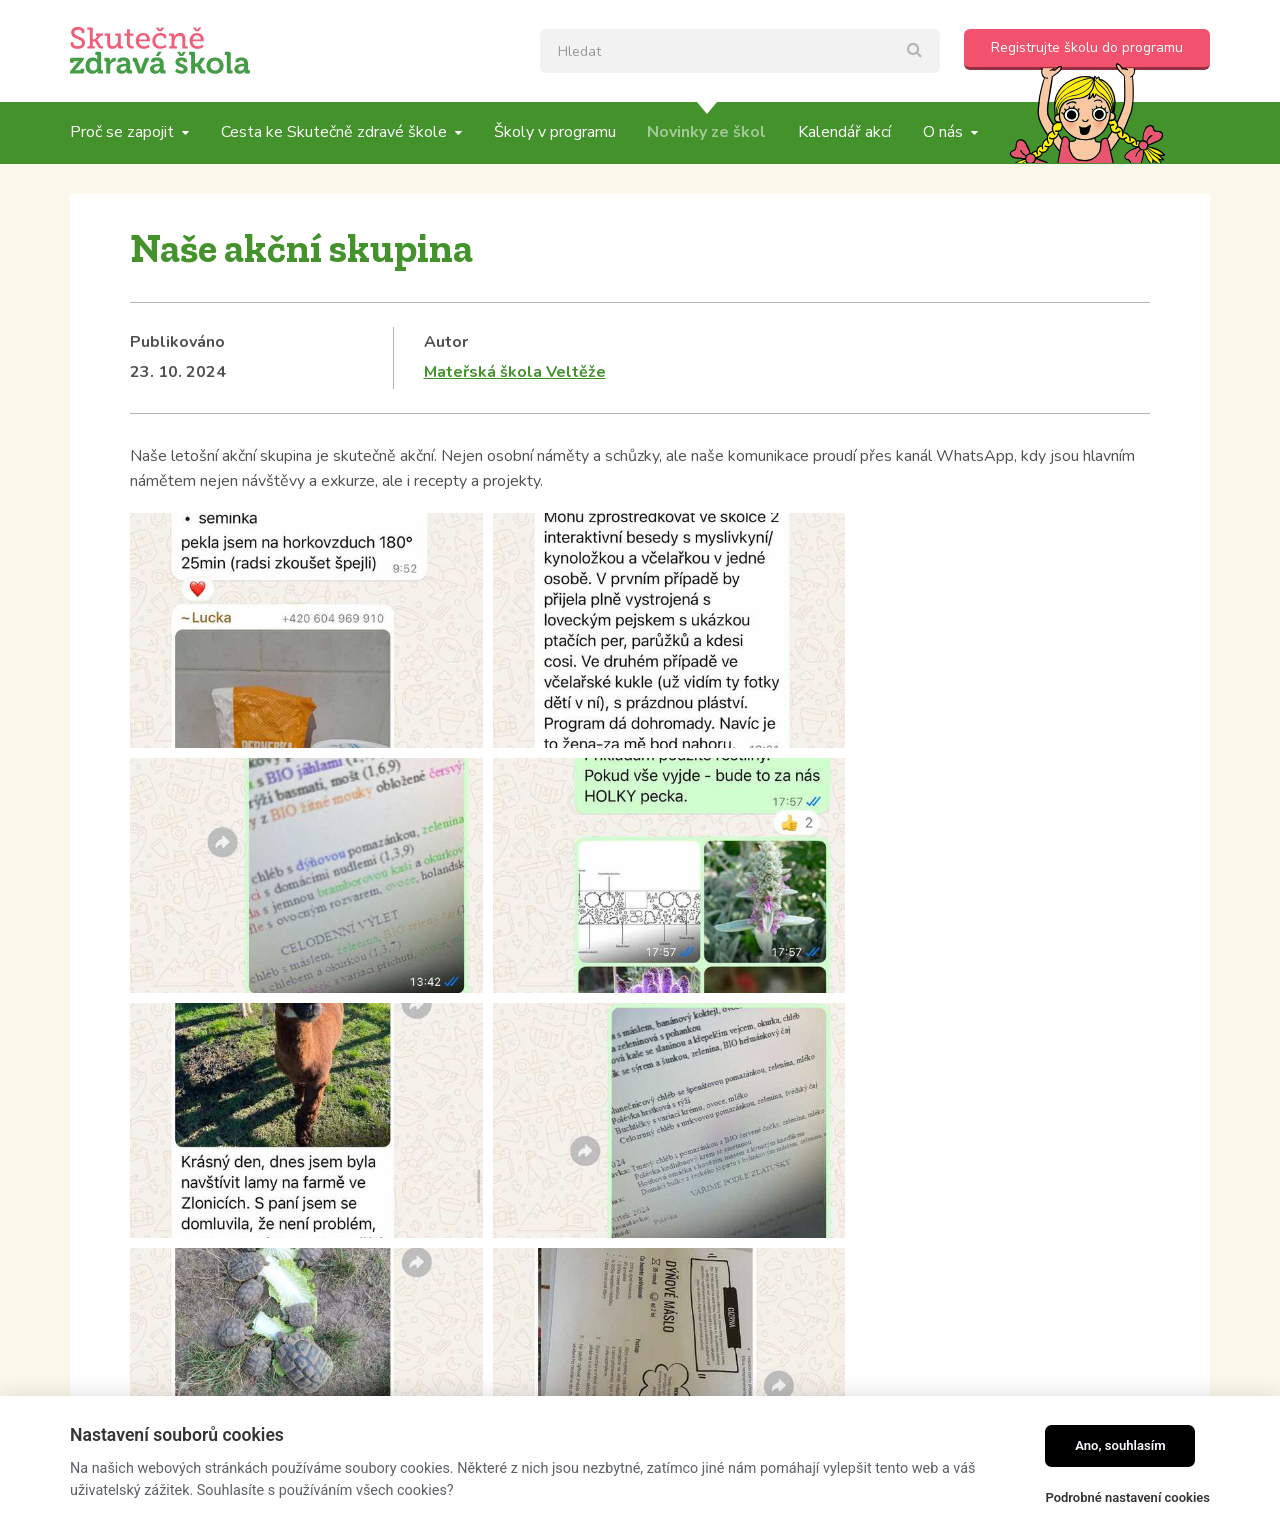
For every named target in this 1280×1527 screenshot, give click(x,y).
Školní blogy (178, 973)
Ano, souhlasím (1120, 1445)
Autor (446, 342)
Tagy (529, 942)
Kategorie (168, 942)
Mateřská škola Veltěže (515, 372)
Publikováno (177, 342)
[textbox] (740, 51)
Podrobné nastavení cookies (1127, 1497)
